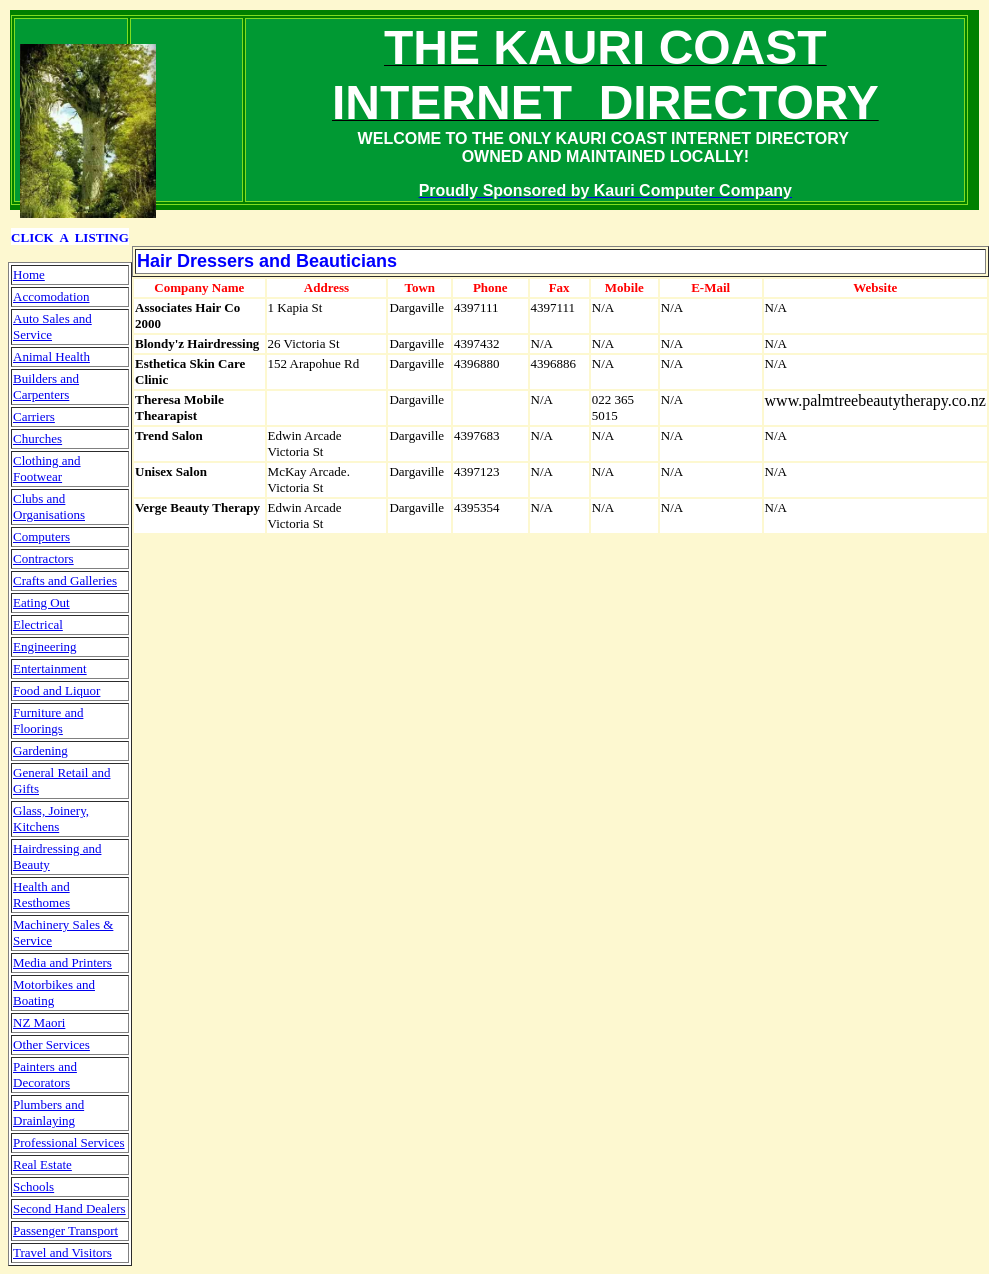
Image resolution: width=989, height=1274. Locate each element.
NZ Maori (39, 1022)
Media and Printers (62, 962)
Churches (37, 438)
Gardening (40, 750)
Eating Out (41, 602)
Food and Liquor (56, 690)
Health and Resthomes (41, 894)
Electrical (38, 624)
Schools (33, 1186)
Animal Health (51, 356)
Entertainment (50, 668)
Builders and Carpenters (46, 386)
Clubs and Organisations (49, 506)
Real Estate (42, 1164)
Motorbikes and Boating (54, 992)
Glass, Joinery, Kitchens (51, 818)
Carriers (34, 416)
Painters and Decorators (45, 1074)
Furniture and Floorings (48, 720)
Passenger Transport (65, 1230)
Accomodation (51, 296)
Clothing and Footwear (47, 468)
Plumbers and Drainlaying (48, 1112)
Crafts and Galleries (65, 580)
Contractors (43, 558)
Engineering (45, 646)
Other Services (51, 1044)
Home (29, 274)
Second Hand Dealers (69, 1208)
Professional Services (69, 1142)
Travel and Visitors (62, 1252)
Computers (41, 536)
